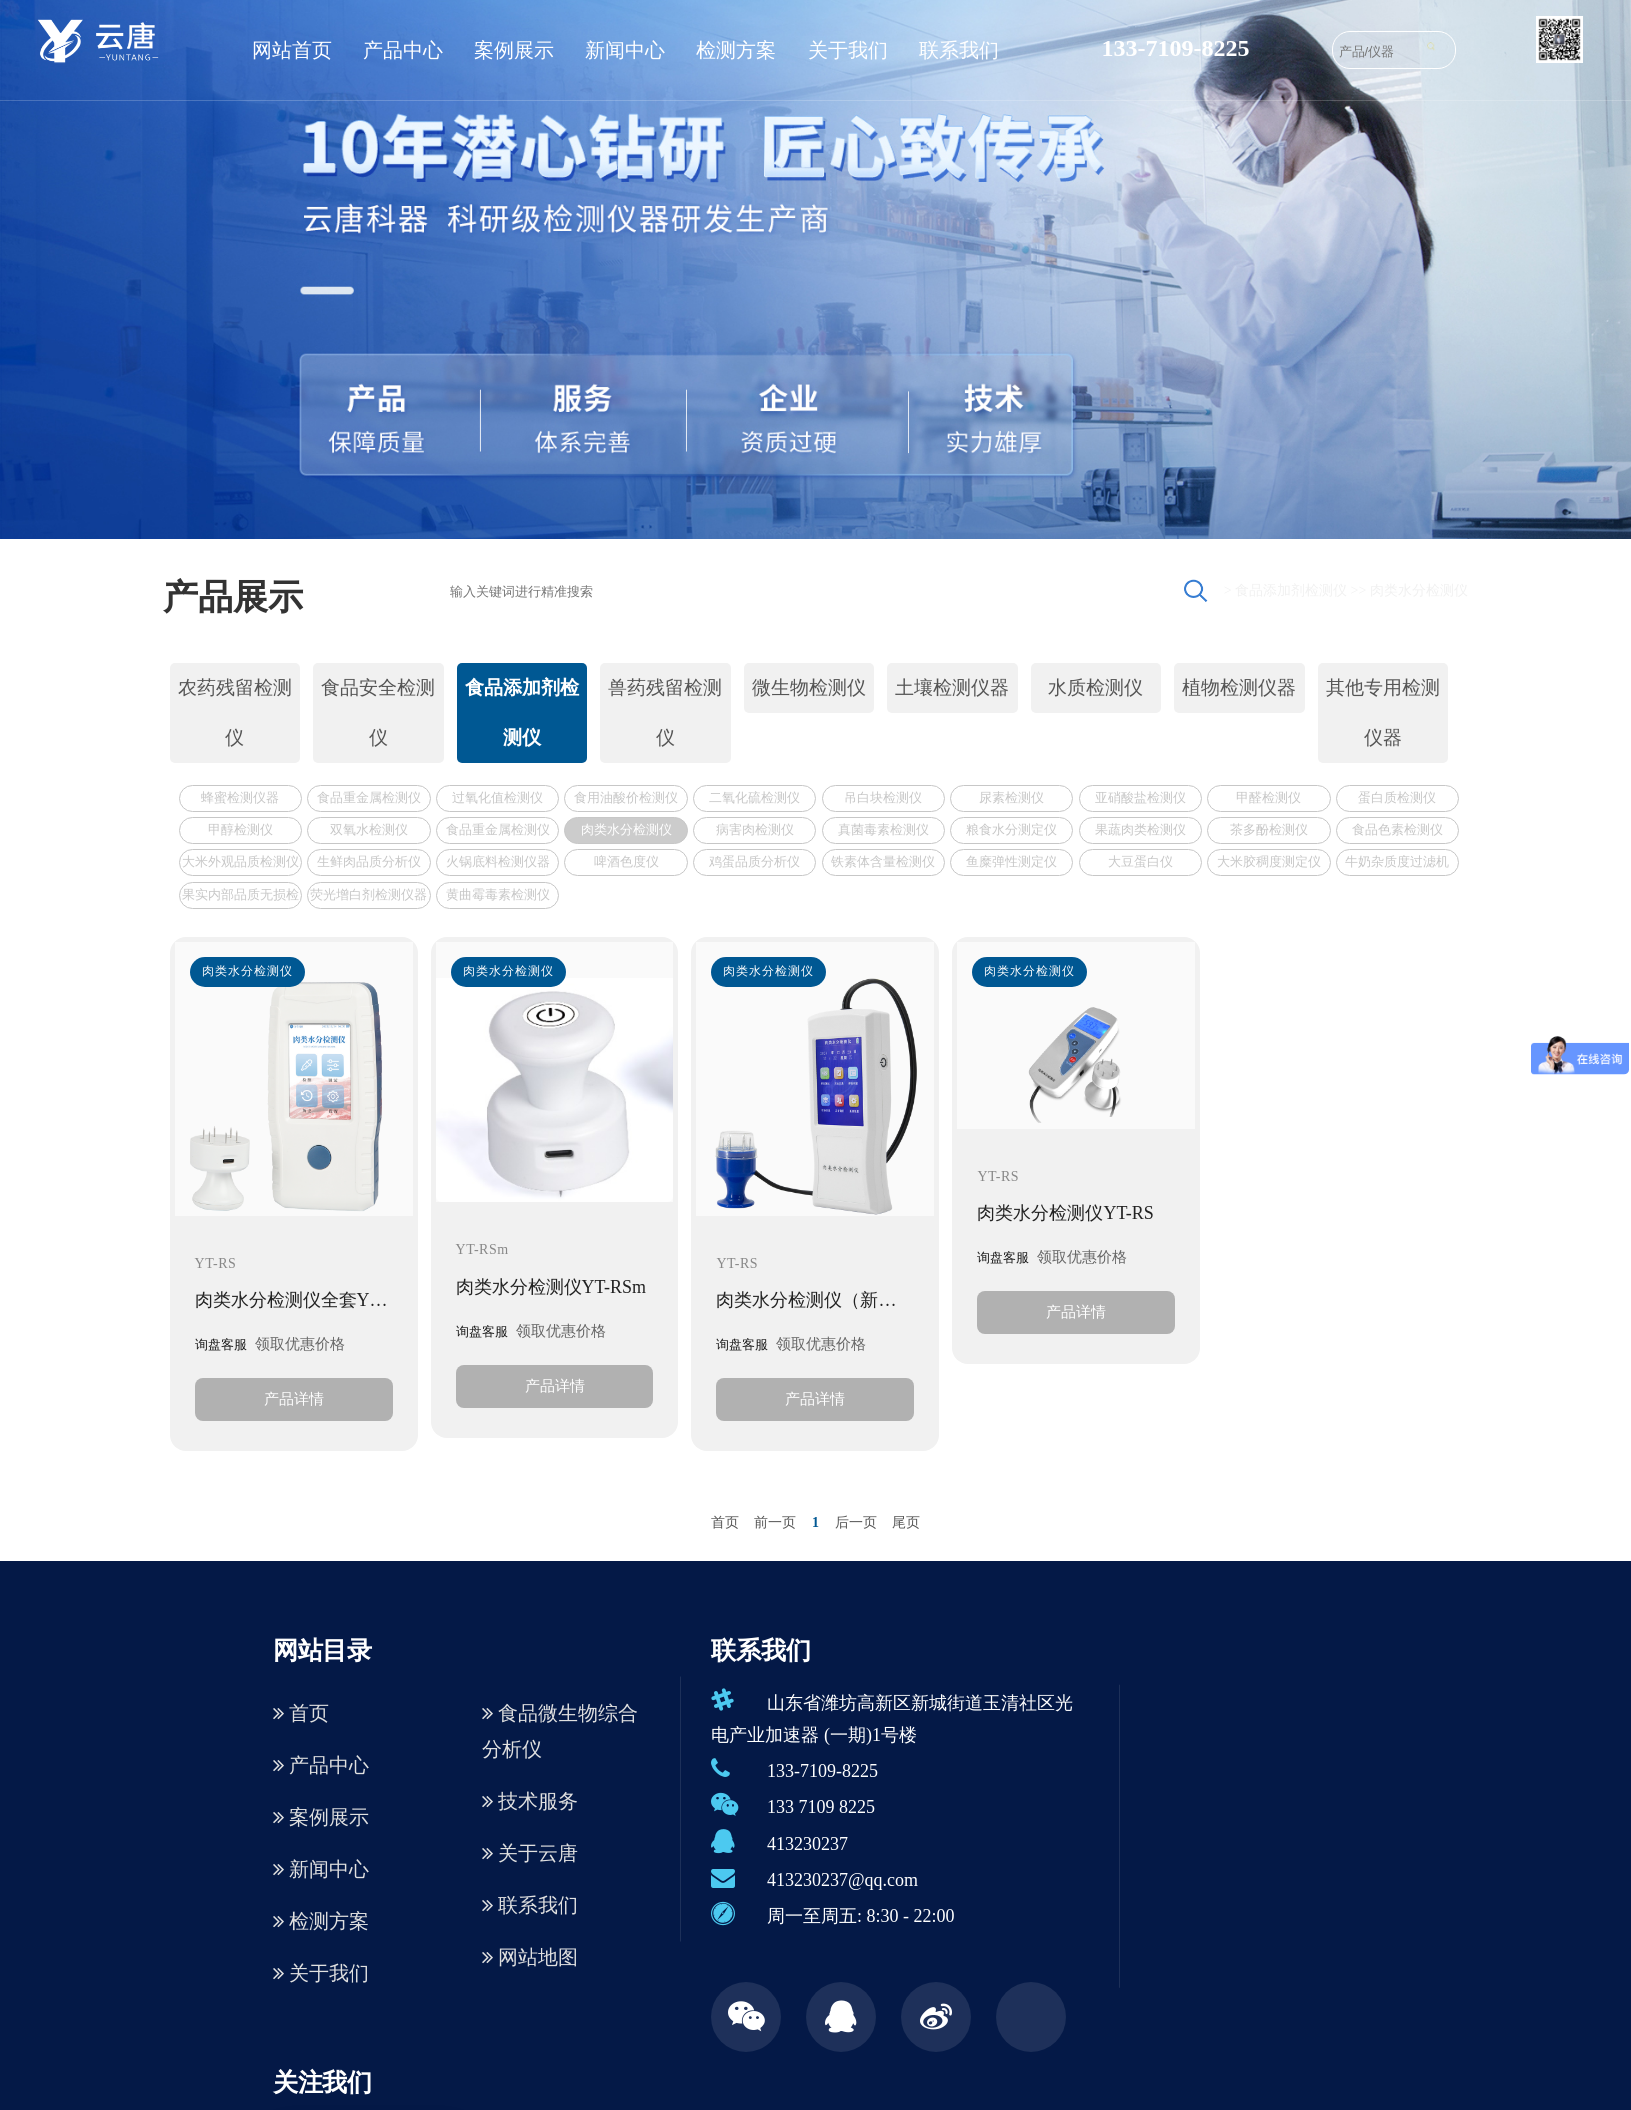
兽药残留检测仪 (665, 712)
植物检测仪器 (1239, 687)
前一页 (775, 1522)
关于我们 (848, 50)
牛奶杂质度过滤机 (1397, 861)
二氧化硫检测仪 (754, 797)
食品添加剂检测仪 (1291, 590)
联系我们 (959, 50)
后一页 (856, 1522)
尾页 (906, 1522)
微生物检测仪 (809, 687)
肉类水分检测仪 (1419, 590)
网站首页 (292, 50)
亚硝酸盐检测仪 (1140, 797)
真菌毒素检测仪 (883, 829)
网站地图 (530, 1957)
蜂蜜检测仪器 (240, 797)
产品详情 (294, 1398)
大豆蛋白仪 (1140, 861)
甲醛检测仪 (1268, 797)
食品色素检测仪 (1397, 829)
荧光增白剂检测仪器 (368, 894)
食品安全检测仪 (378, 712)
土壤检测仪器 (952, 687)
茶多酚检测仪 (1269, 829)
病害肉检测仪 (755, 829)
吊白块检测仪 (883, 797)
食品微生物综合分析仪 (560, 1731)
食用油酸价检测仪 (626, 797)
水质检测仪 (1095, 687)
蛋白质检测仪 (1397, 797)
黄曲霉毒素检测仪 (498, 894)
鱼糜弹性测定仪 (1011, 861)
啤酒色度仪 (626, 861)
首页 (725, 1522)
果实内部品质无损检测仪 (240, 897)
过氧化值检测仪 (497, 797)
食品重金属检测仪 (369, 797)
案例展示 (514, 50)
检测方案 (736, 50)
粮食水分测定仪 (1011, 829)
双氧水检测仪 (369, 829)
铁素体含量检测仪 (883, 861)
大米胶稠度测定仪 (1269, 861)
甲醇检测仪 (240, 829)
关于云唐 (530, 1853)
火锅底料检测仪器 (498, 861)
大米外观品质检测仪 (240, 861)
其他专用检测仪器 (1383, 712)
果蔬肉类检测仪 (1140, 829)
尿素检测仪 (1011, 797)
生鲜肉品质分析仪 (369, 861)
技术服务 (530, 1801)
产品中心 (403, 50)
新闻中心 (625, 50)
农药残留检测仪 (235, 712)
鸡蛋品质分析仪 (754, 861)
